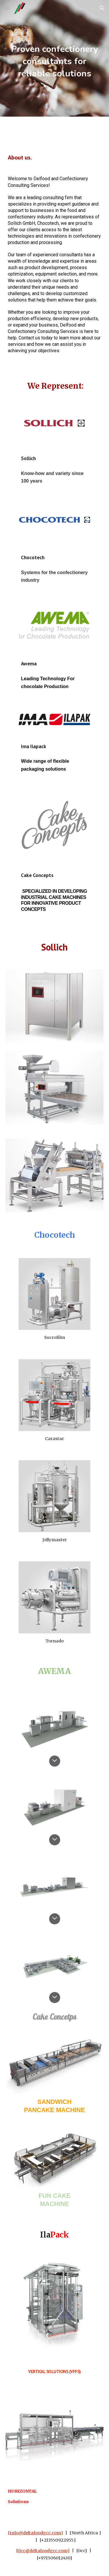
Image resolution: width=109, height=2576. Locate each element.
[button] (7, 8)
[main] (55, 58)
